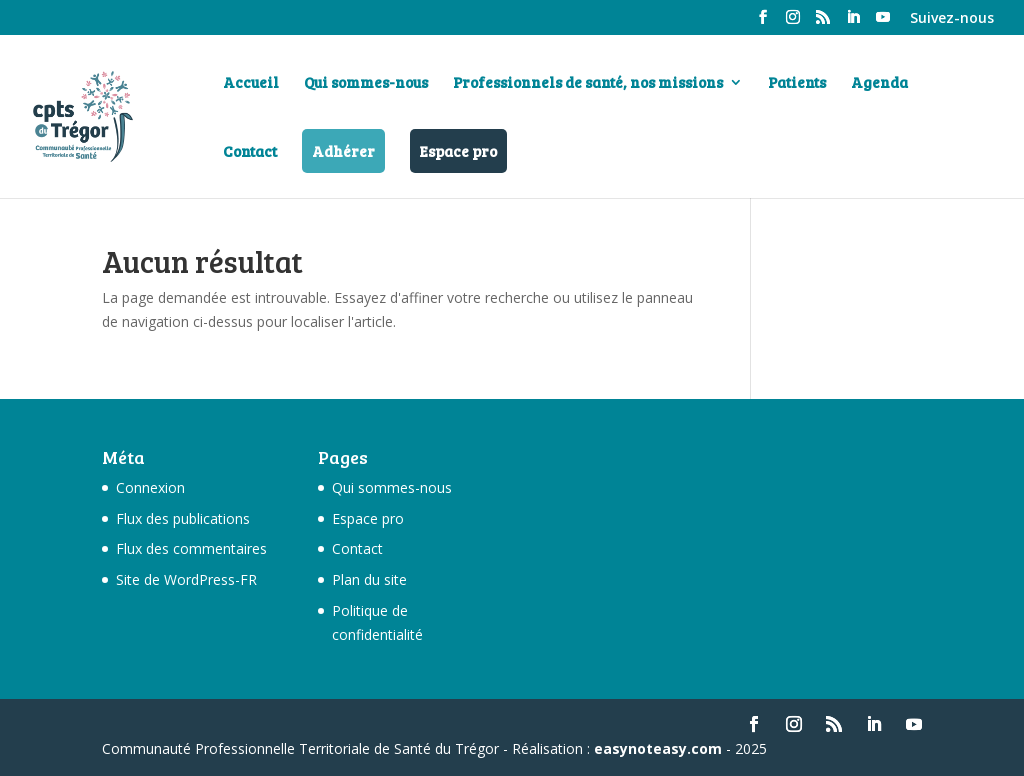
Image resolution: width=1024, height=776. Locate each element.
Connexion (150, 487)
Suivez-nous (952, 19)
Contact (250, 152)
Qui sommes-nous (366, 83)
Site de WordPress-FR (186, 579)
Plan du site (369, 579)
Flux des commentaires (191, 548)
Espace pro (458, 151)
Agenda (879, 83)
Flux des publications (183, 518)
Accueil (251, 83)
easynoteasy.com (658, 748)
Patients (797, 83)
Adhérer (343, 151)
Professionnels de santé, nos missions (588, 83)
